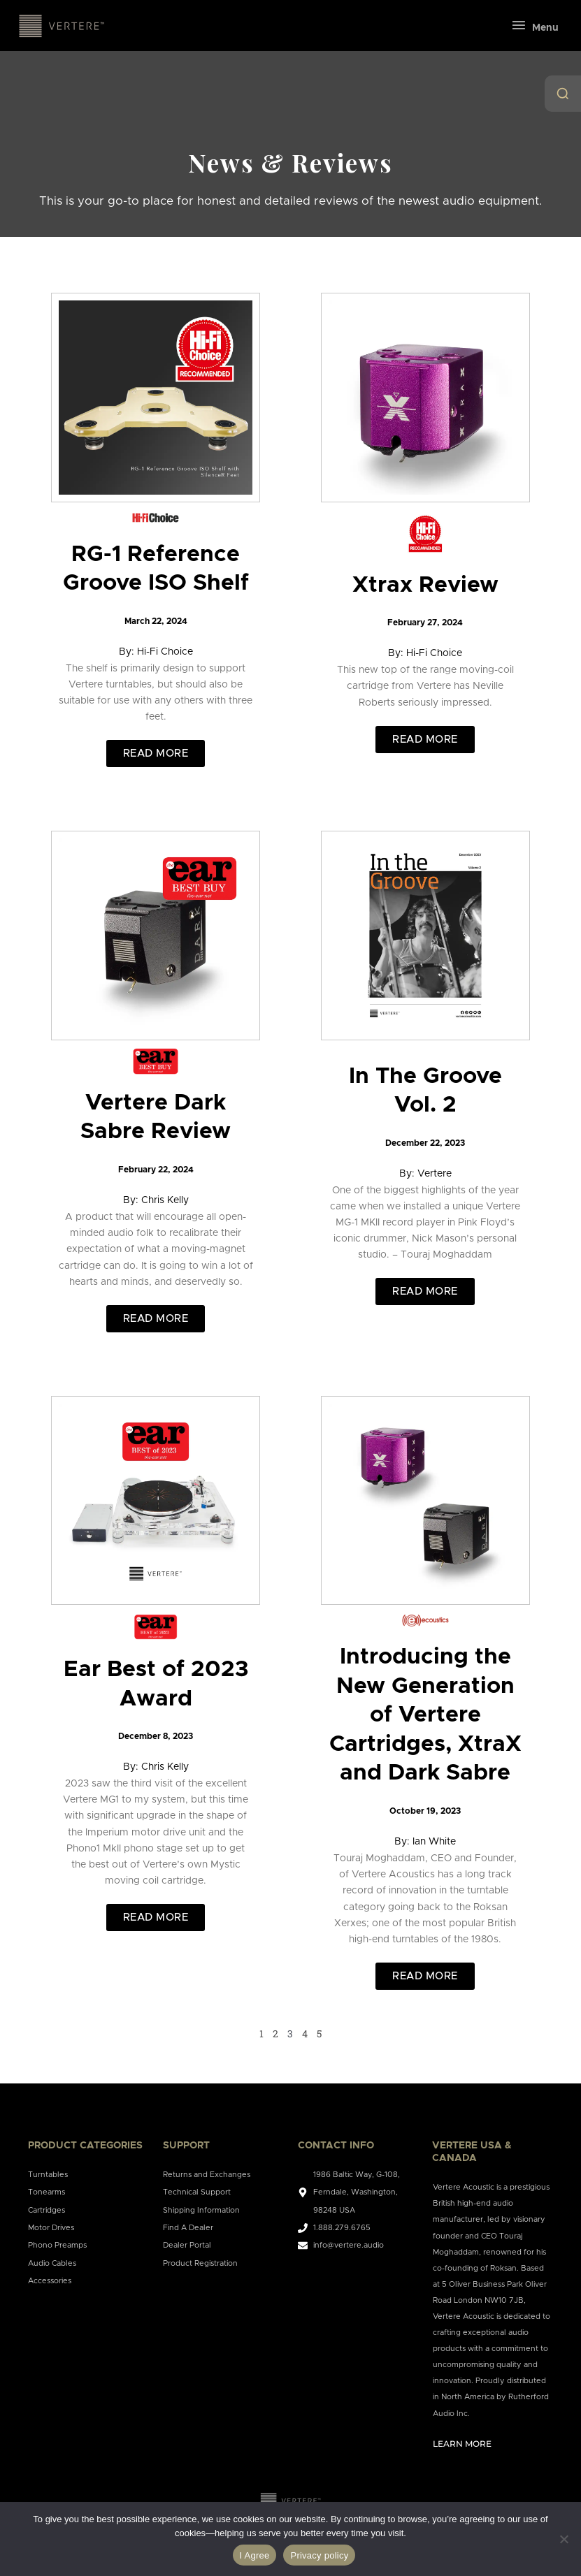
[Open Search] (563, 93)
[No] (564, 2539)
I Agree (255, 2555)
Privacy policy (319, 2555)
